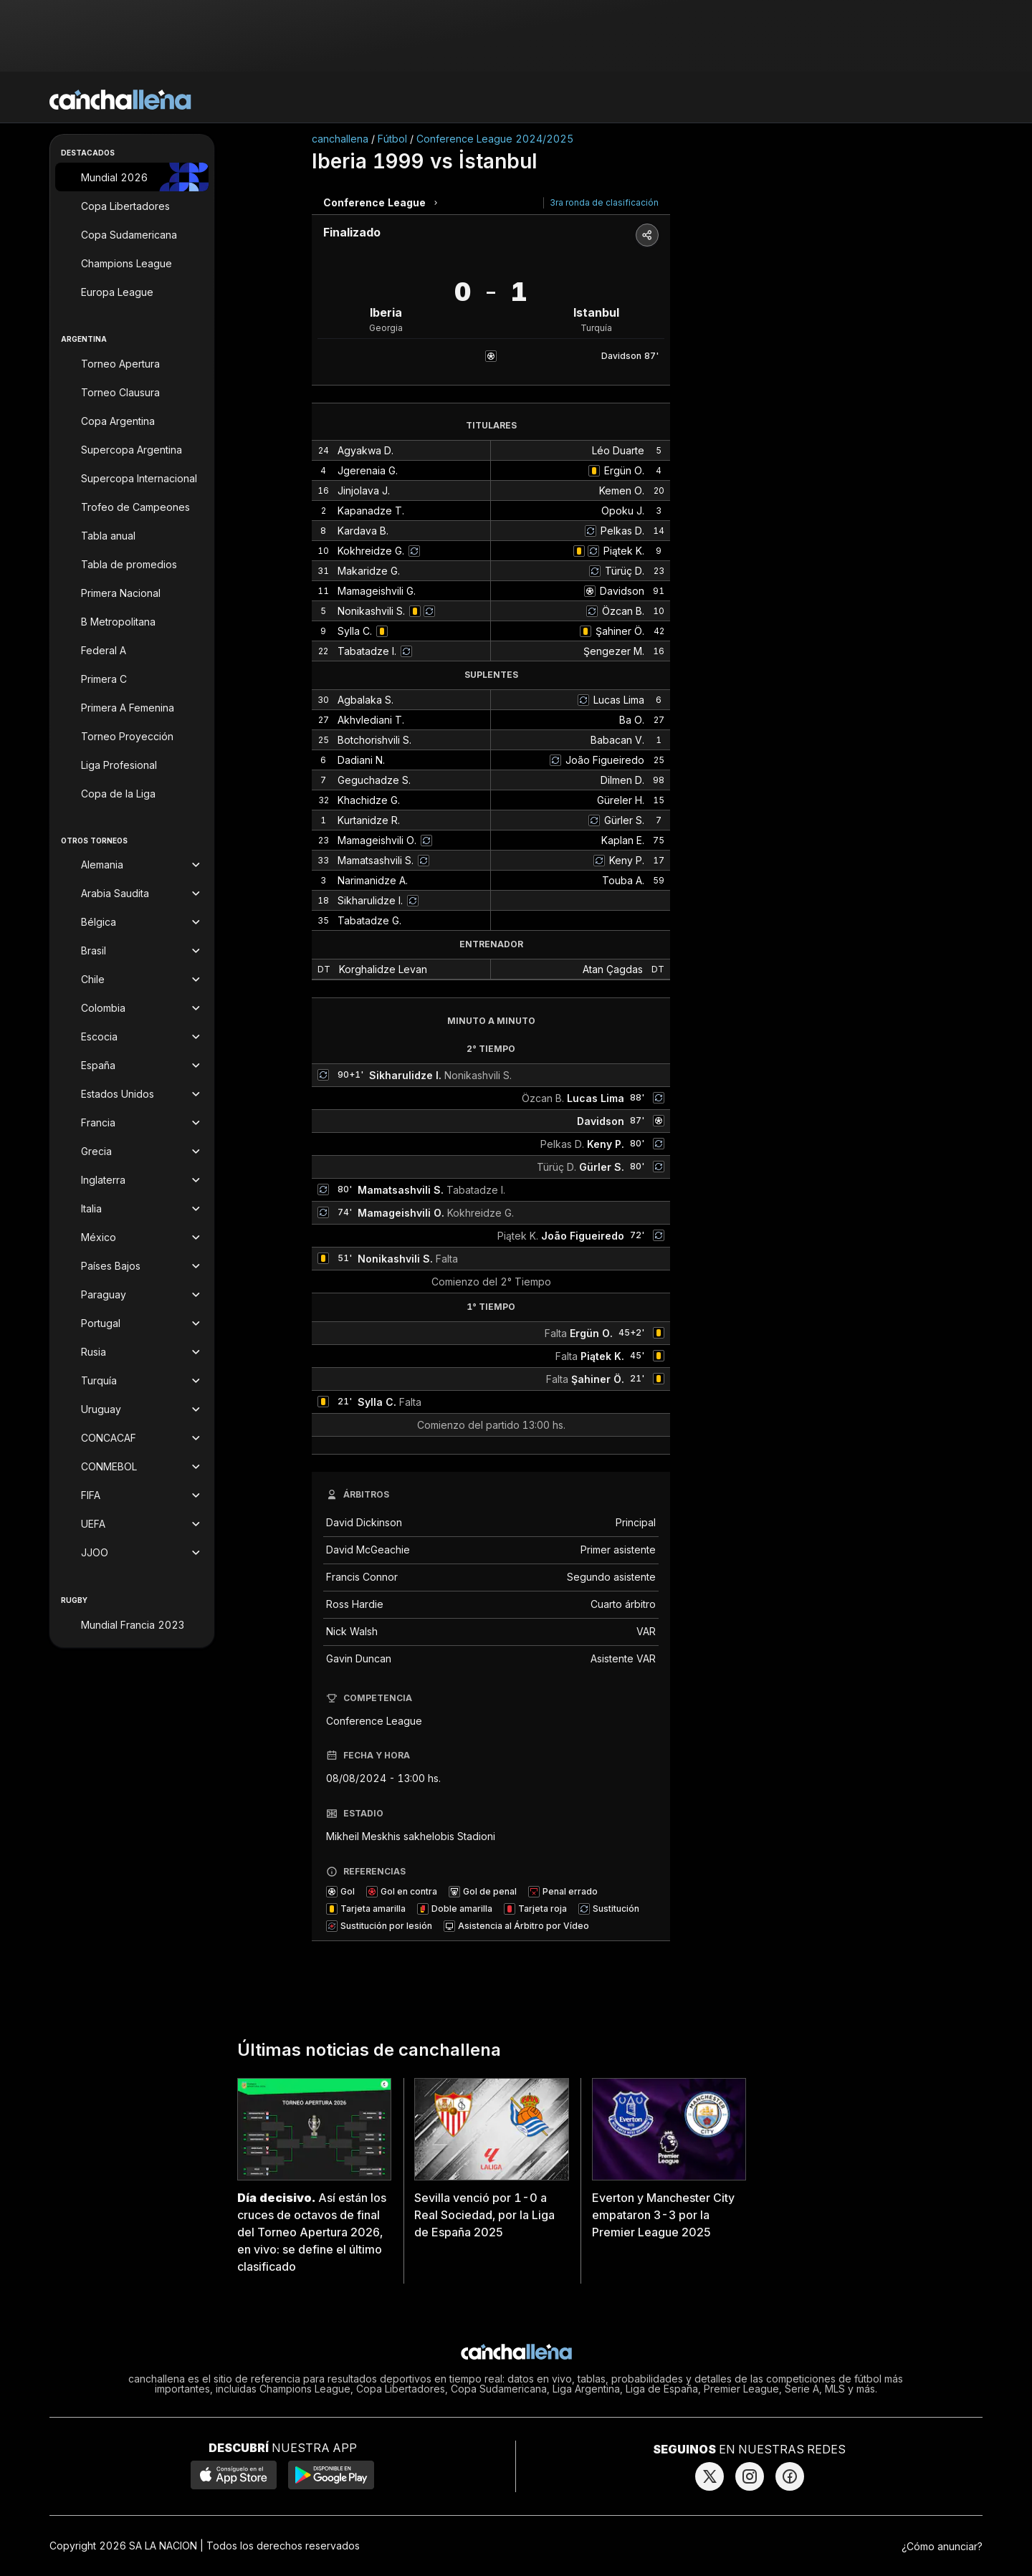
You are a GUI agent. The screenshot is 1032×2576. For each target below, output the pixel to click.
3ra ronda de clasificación (604, 202)
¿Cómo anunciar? (942, 2546)
